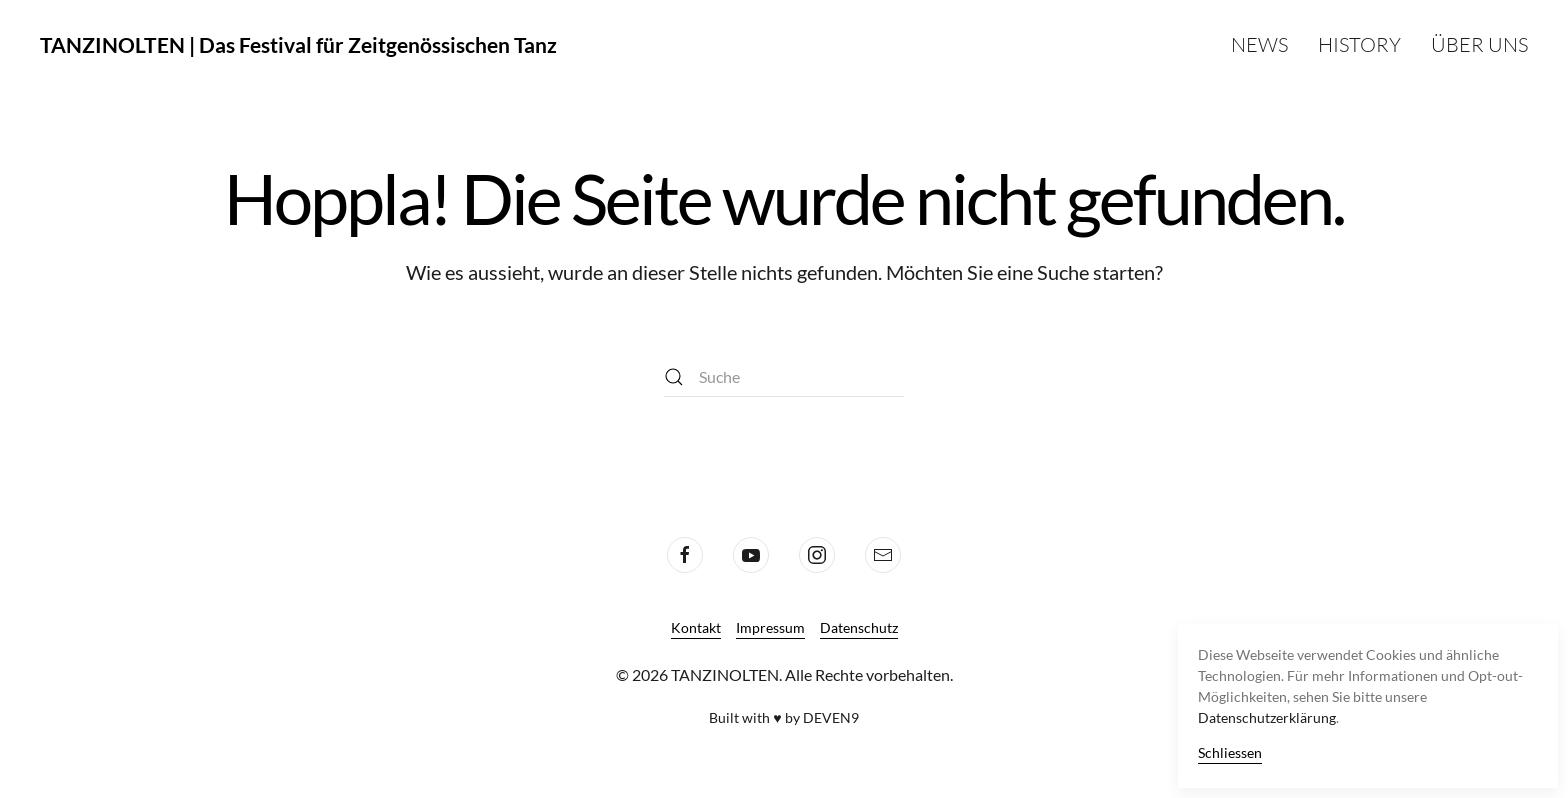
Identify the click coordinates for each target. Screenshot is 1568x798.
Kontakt (696, 627)
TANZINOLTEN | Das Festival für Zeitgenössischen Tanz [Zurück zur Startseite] (298, 44)
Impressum (770, 627)
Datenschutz (859, 627)
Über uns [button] (1479, 44)
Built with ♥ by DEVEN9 (783, 717)
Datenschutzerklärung (1267, 717)
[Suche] (784, 377)
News (1259, 44)
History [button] (1359, 44)
